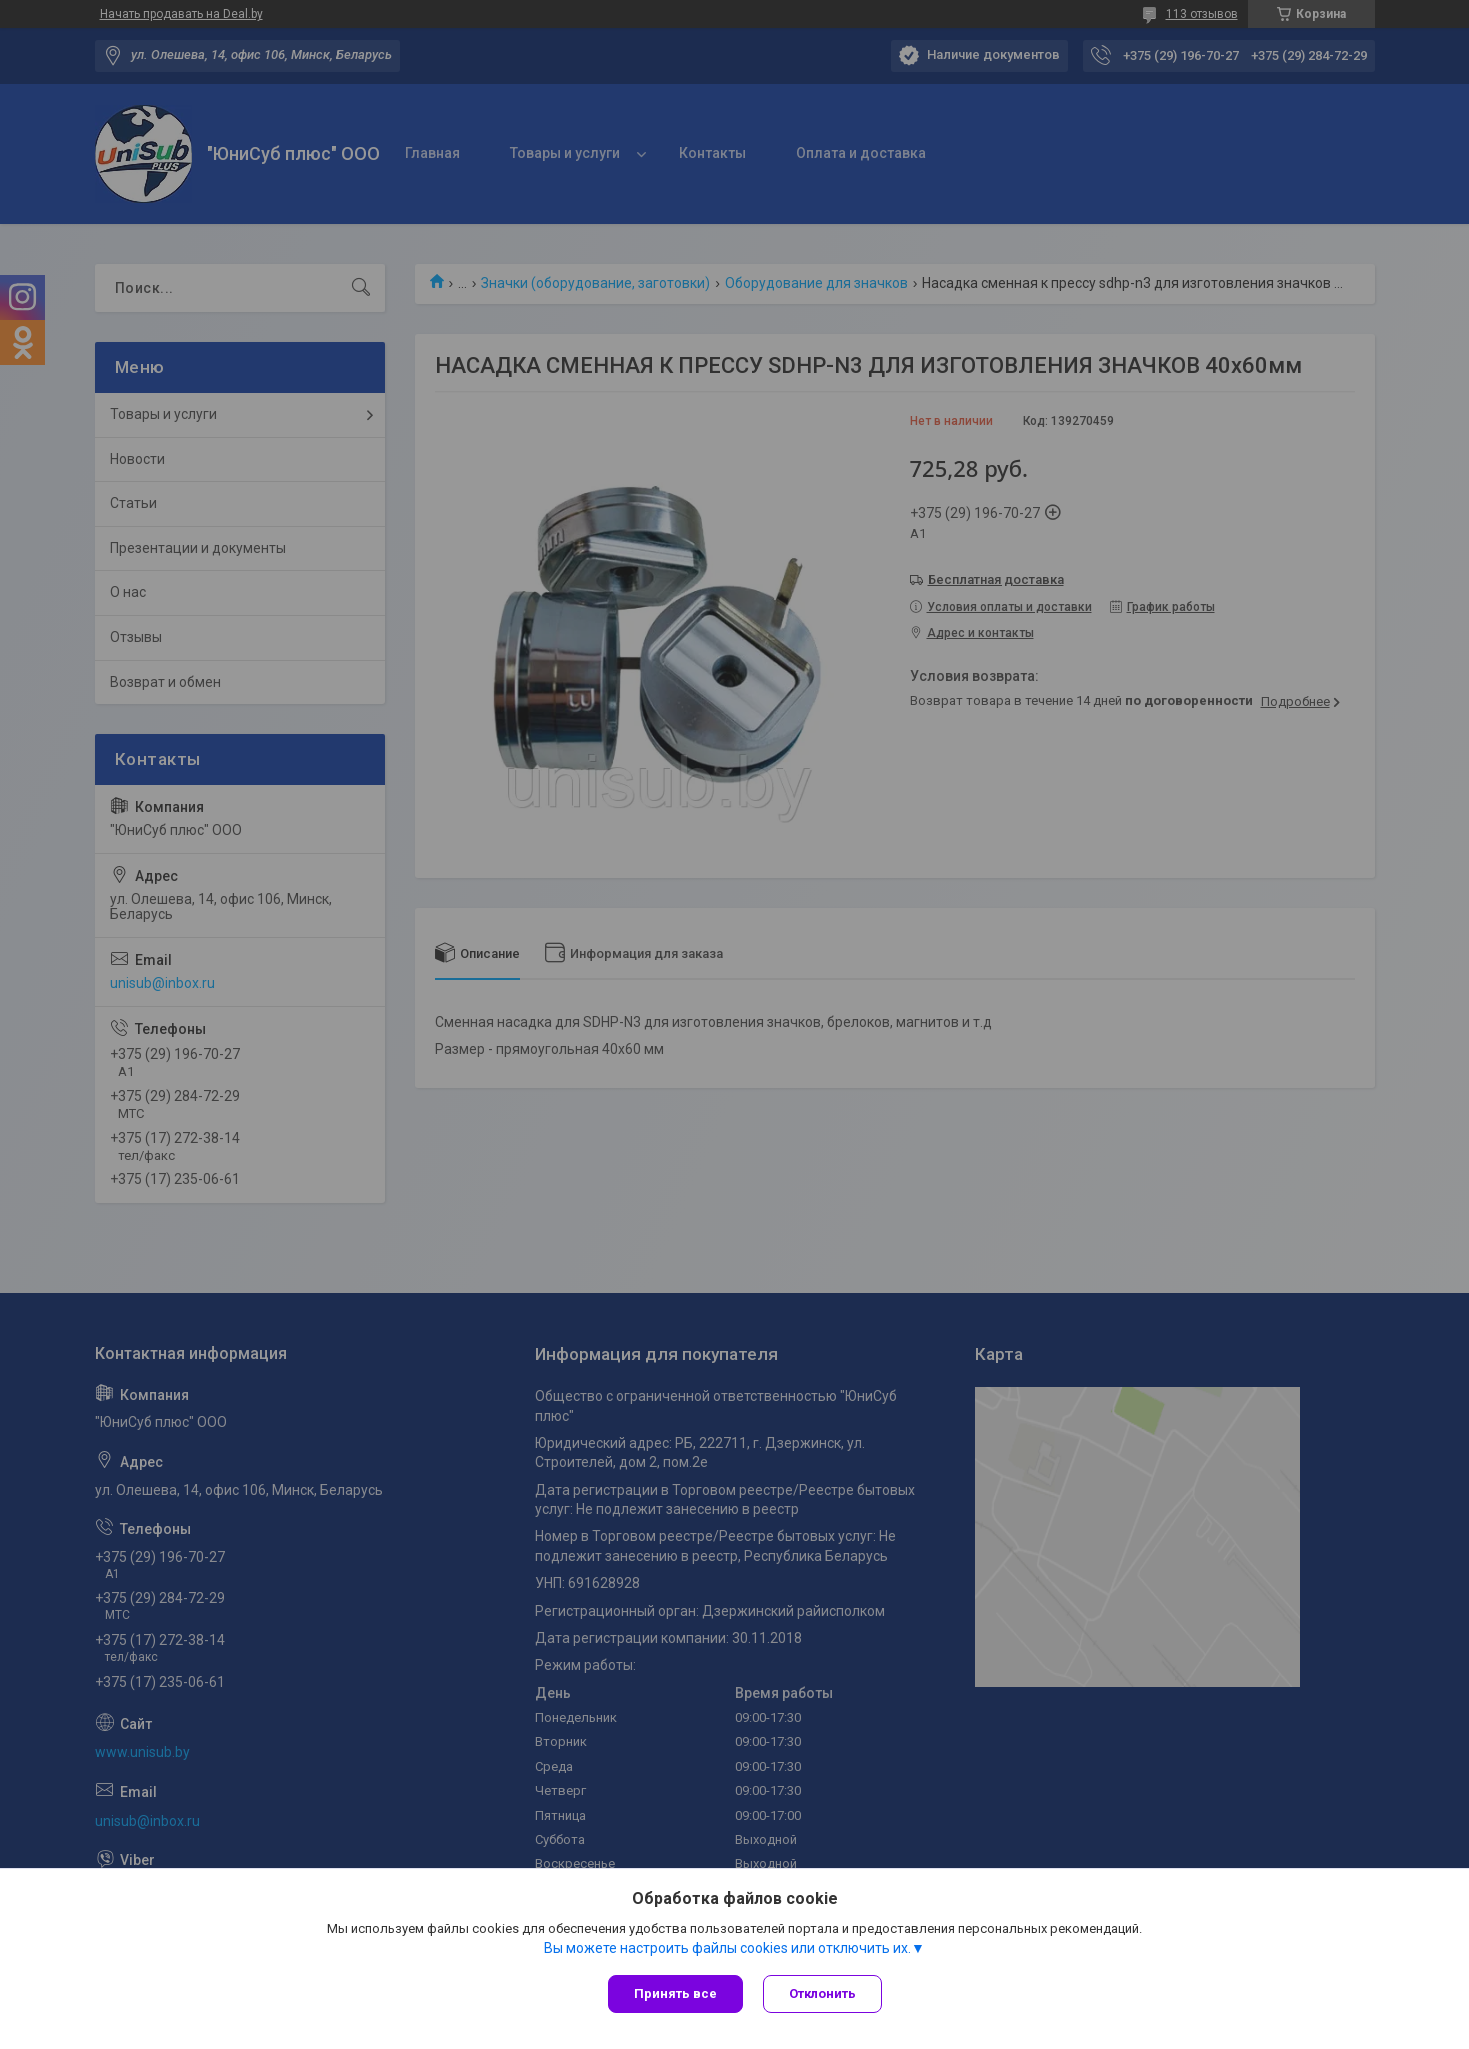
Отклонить (822, 1993)
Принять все (675, 1993)
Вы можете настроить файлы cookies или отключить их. (727, 1948)
